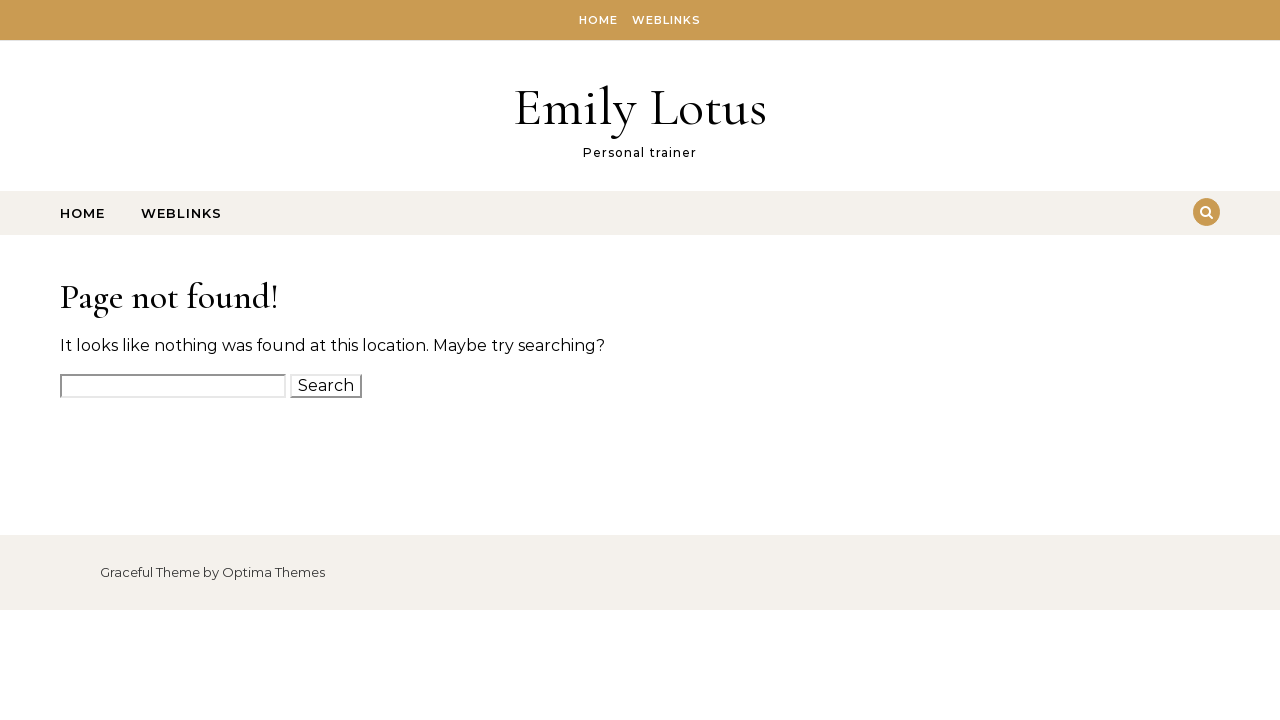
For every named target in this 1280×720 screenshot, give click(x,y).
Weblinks (666, 20)
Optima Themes (273, 572)
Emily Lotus (640, 106)
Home (598, 20)
